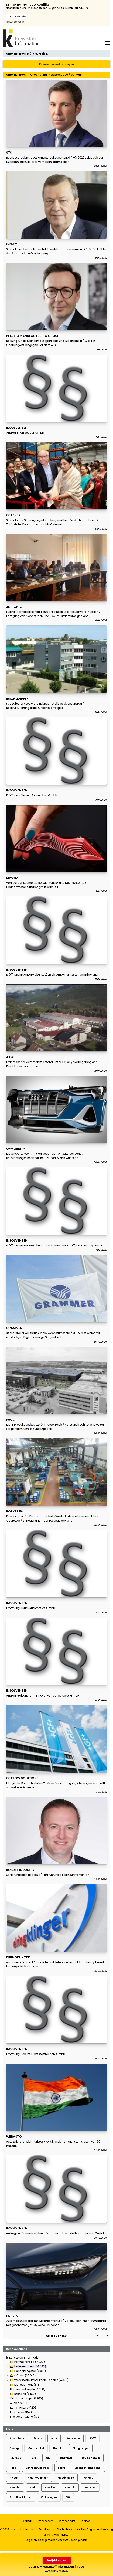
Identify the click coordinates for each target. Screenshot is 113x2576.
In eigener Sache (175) (25, 2417)
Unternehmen (16, 75)
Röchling (90, 2487)
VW (68, 2497)
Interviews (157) (21, 2412)
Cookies (85, 2521)
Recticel (50, 2487)
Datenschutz (66, 2521)
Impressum (45, 2521)
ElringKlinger (81, 2448)
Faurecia (15, 2458)
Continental (36, 2448)
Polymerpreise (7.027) (27, 2362)
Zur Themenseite (16, 16)
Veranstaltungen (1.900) (26, 2398)
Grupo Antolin (91, 2458)
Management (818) (25, 2385)
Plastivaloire (66, 2477)
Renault (70, 2487)
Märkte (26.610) (23, 2376)
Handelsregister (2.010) (28, 2371)
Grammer (66, 2458)
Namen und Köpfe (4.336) (27, 2389)
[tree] (56, 2389)
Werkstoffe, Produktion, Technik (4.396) (39, 2380)
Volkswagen (49, 2497)
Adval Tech (17, 2438)
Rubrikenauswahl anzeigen (56, 64)
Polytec (88, 2477)
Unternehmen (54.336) (28, 2366)
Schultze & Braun (21, 2497)
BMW (92, 2438)
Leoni (61, 2468)
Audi (54, 2438)
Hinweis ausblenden (15, 22)
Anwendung (38, 75)
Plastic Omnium (38, 2477)
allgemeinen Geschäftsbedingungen (64, 2540)
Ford (34, 2458)
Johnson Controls (37, 2468)
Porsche (15, 2487)
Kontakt (28, 2521)
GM (48, 2458)
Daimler (58, 2448)
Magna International (87, 2468)
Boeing (14, 2448)
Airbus (37, 2438)
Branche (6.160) (23, 2394)
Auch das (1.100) (21, 2403)
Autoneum (73, 2438)
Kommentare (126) (23, 2408)
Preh (33, 2487)
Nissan (14, 2477)
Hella (13, 2468)
